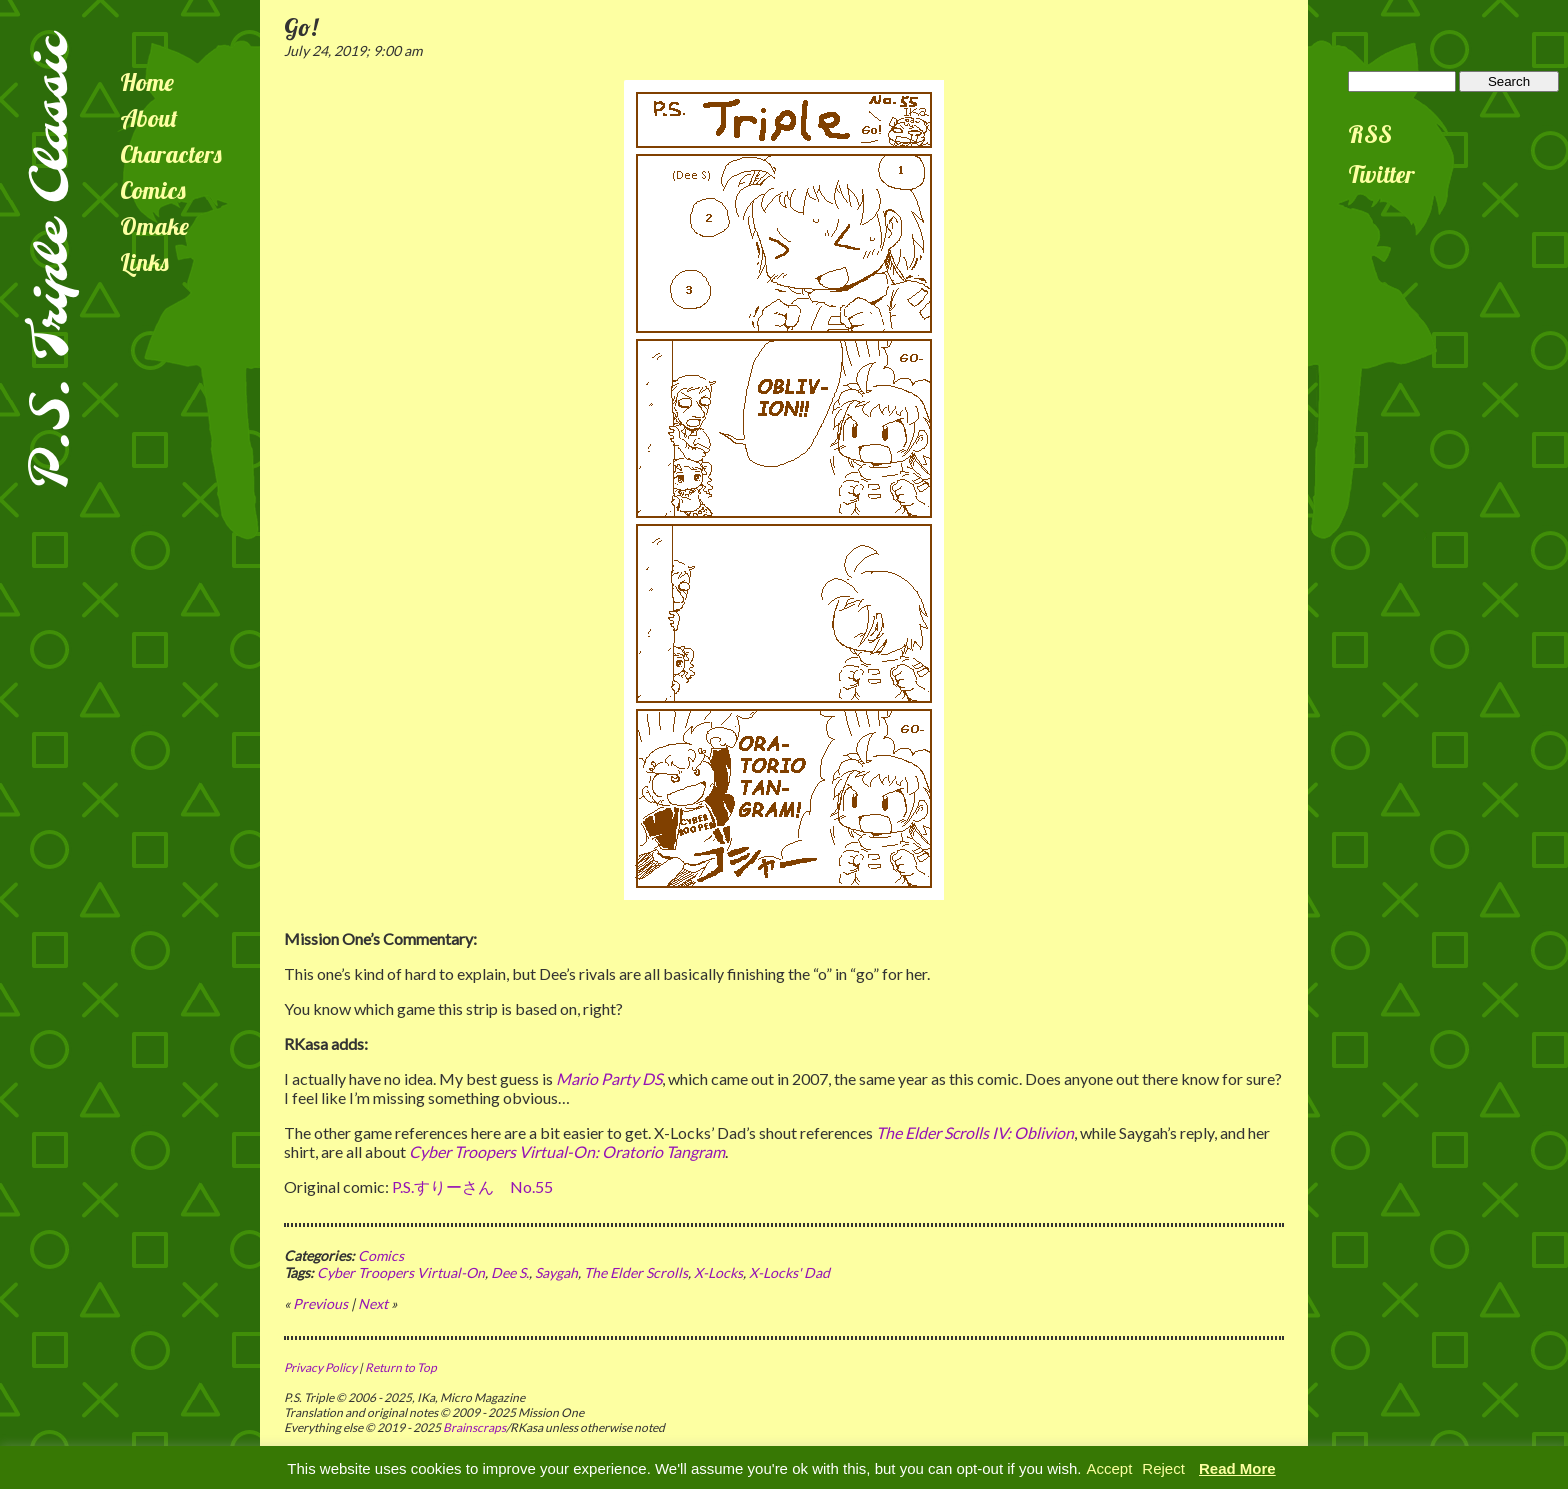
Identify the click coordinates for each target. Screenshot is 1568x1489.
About (149, 118)
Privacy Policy (320, 1367)
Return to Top (401, 1367)
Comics (153, 190)
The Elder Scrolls (636, 1272)
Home (147, 82)
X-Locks (718, 1272)
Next (373, 1303)
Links (144, 262)
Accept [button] (1109, 1468)
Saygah (556, 1272)
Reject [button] (1163, 1468)
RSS (1370, 134)
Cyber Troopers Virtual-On (401, 1272)
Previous (320, 1303)
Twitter (1381, 174)
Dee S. (510, 1272)
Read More (1237, 1468)
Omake (154, 226)
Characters (171, 154)
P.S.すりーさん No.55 (472, 1186)
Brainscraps (474, 1427)
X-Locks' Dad (789, 1272)
